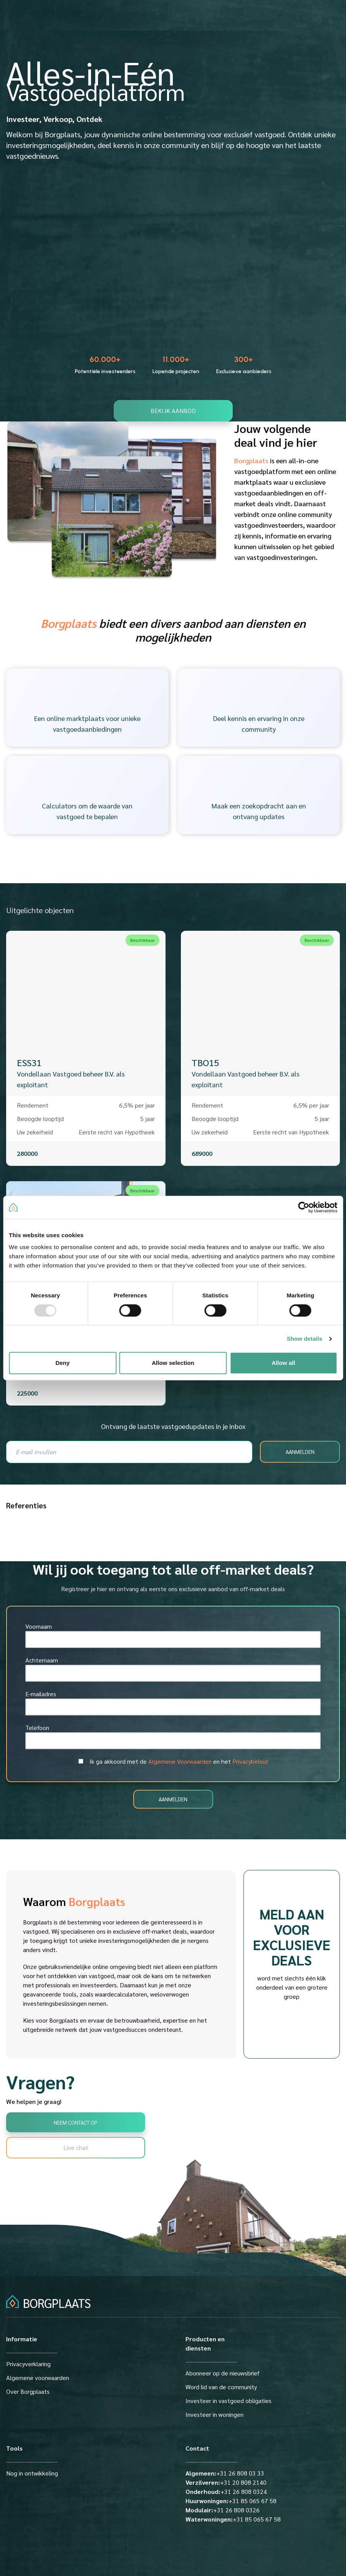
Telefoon (37, 1727)
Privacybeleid (250, 1761)
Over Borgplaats (28, 2391)
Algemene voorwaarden (37, 2378)
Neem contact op (76, 2122)
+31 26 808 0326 (222, 2510)
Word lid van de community (221, 2387)
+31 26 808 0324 (226, 2491)
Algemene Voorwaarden (180, 1761)
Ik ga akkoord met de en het (178, 1761)
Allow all (283, 1363)
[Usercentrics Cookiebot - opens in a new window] (303, 1207)
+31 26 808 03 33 (224, 2473)
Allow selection (173, 1363)
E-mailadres (40, 1694)
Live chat (75, 2147)
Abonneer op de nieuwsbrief (222, 2373)
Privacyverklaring (28, 2364)
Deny (62, 1363)
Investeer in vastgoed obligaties (228, 2401)
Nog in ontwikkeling (32, 2473)
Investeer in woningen (214, 2414)
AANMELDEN (300, 1451)
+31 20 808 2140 (226, 2482)
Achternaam (41, 1660)
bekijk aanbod (173, 411)
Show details (305, 1338)
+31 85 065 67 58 (230, 2501)
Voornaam (38, 1626)
